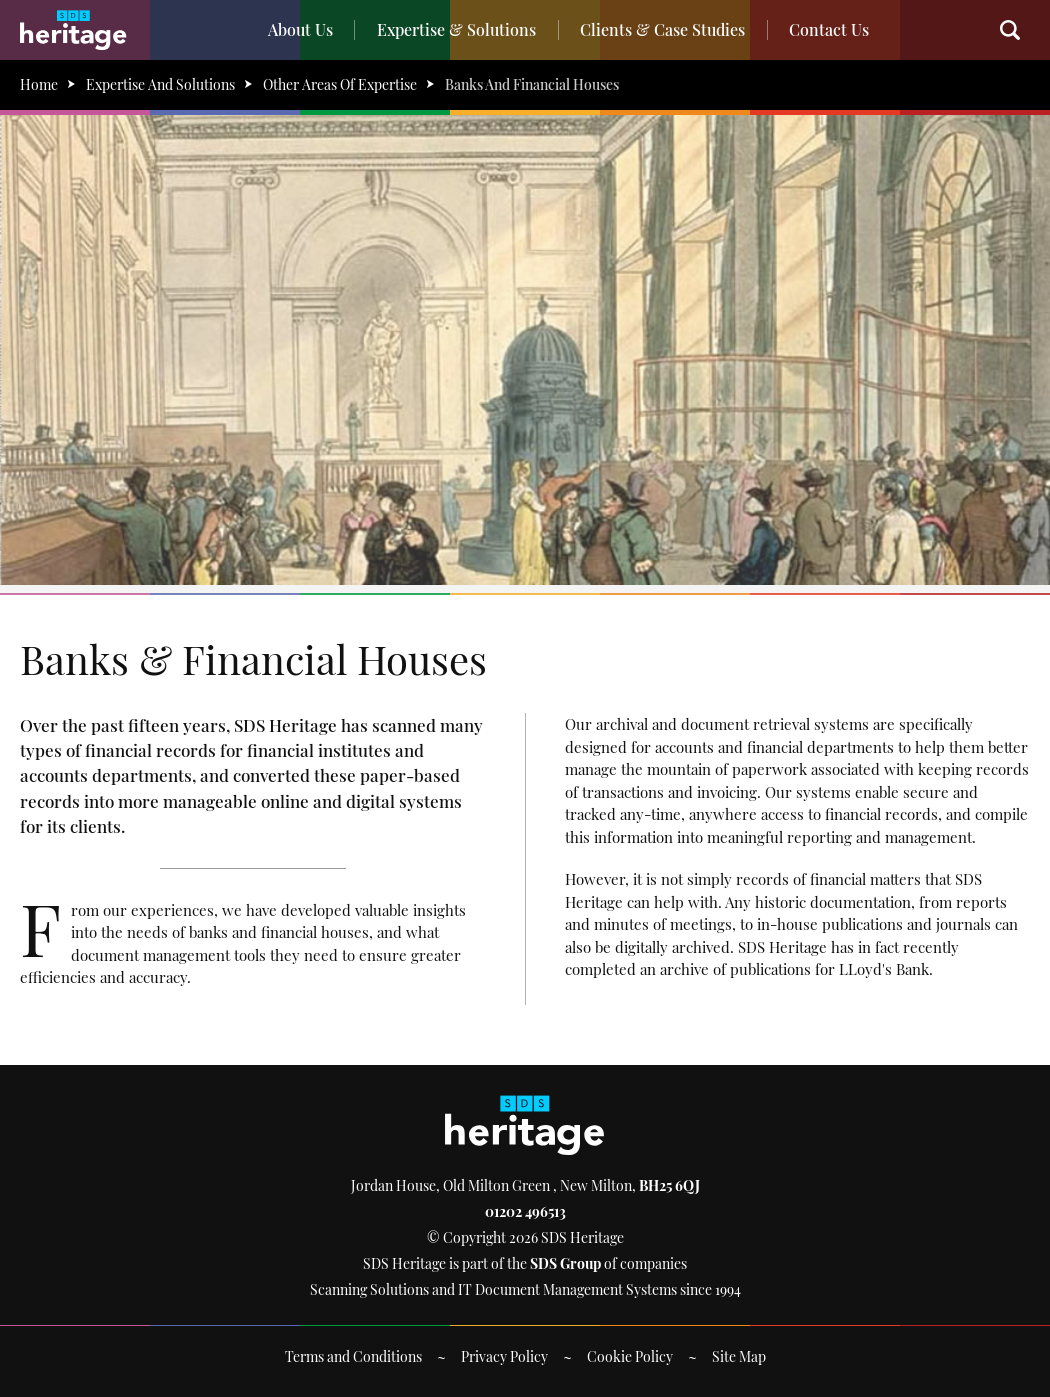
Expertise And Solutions (160, 84)
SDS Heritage (73, 30)
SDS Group (565, 1263)
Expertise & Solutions (458, 29)
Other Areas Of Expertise (340, 84)
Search (1020, 30)
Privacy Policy (504, 1356)
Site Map (739, 1356)
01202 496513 (525, 1211)
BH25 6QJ (669, 1185)
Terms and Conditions (353, 1356)
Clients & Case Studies (661, 29)
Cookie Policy (630, 1356)
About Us (305, 29)
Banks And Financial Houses (532, 84)
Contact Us (825, 29)
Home (39, 84)
